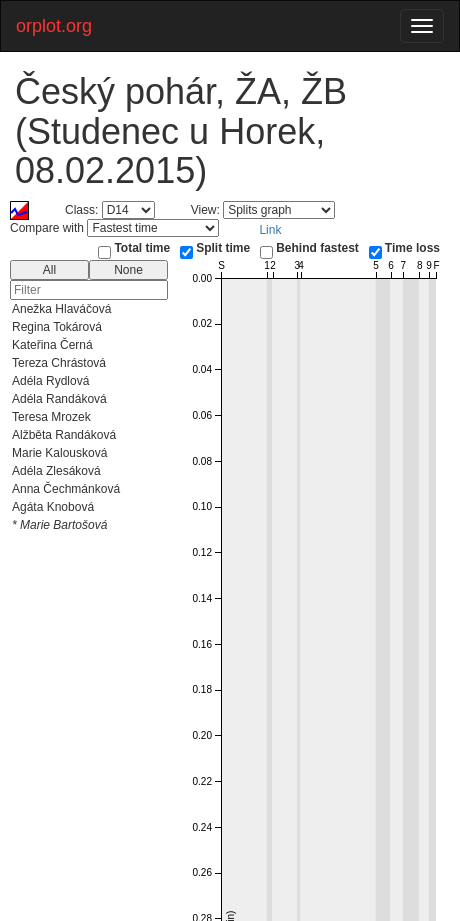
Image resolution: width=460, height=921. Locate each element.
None (128, 270)
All (49, 270)
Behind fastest (317, 248)
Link (270, 230)
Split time (223, 248)
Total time (142, 248)
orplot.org (54, 26)
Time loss (412, 248)
